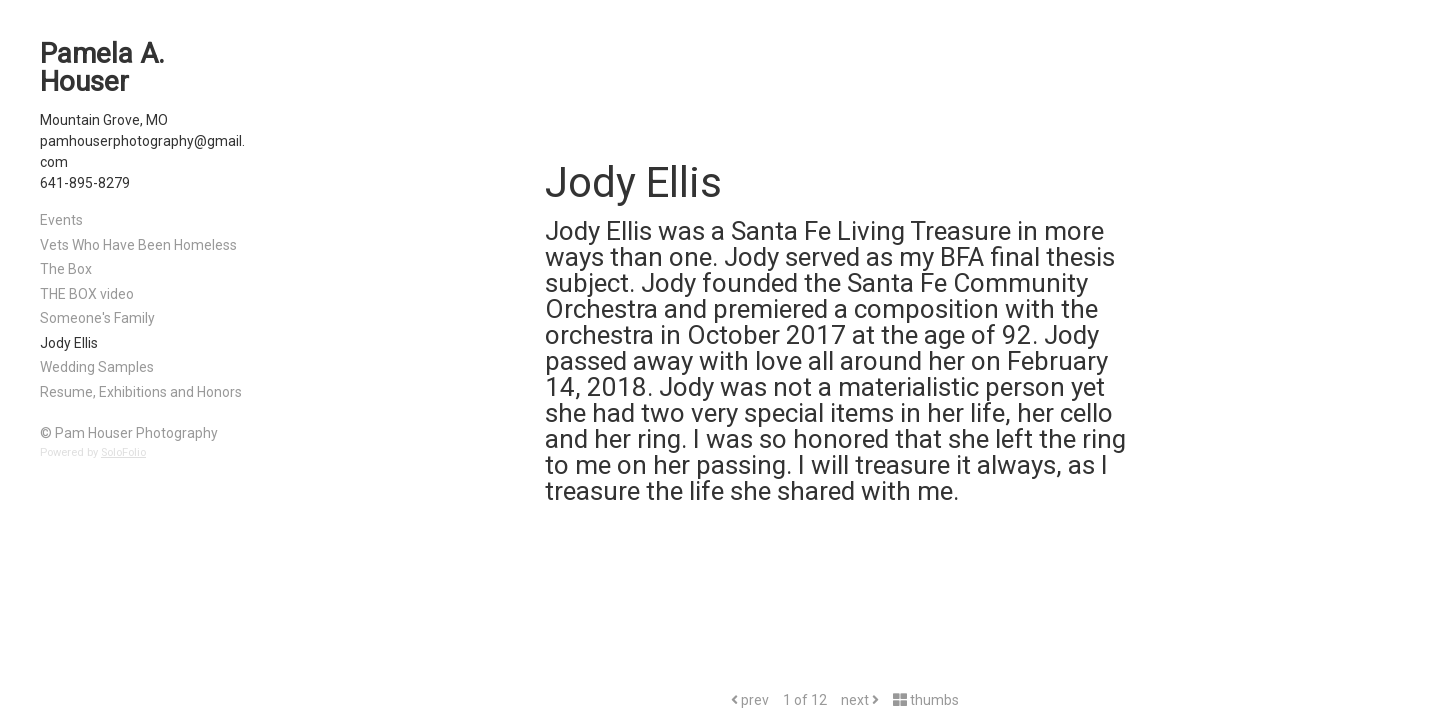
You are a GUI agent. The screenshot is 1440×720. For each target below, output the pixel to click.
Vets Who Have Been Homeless (138, 245)
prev (750, 700)
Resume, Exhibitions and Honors (141, 392)
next (860, 700)
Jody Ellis (69, 343)
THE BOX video (87, 294)
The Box (66, 269)
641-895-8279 (85, 183)
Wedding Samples (97, 367)
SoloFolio (123, 452)
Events (61, 220)
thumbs (926, 700)
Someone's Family (97, 318)
